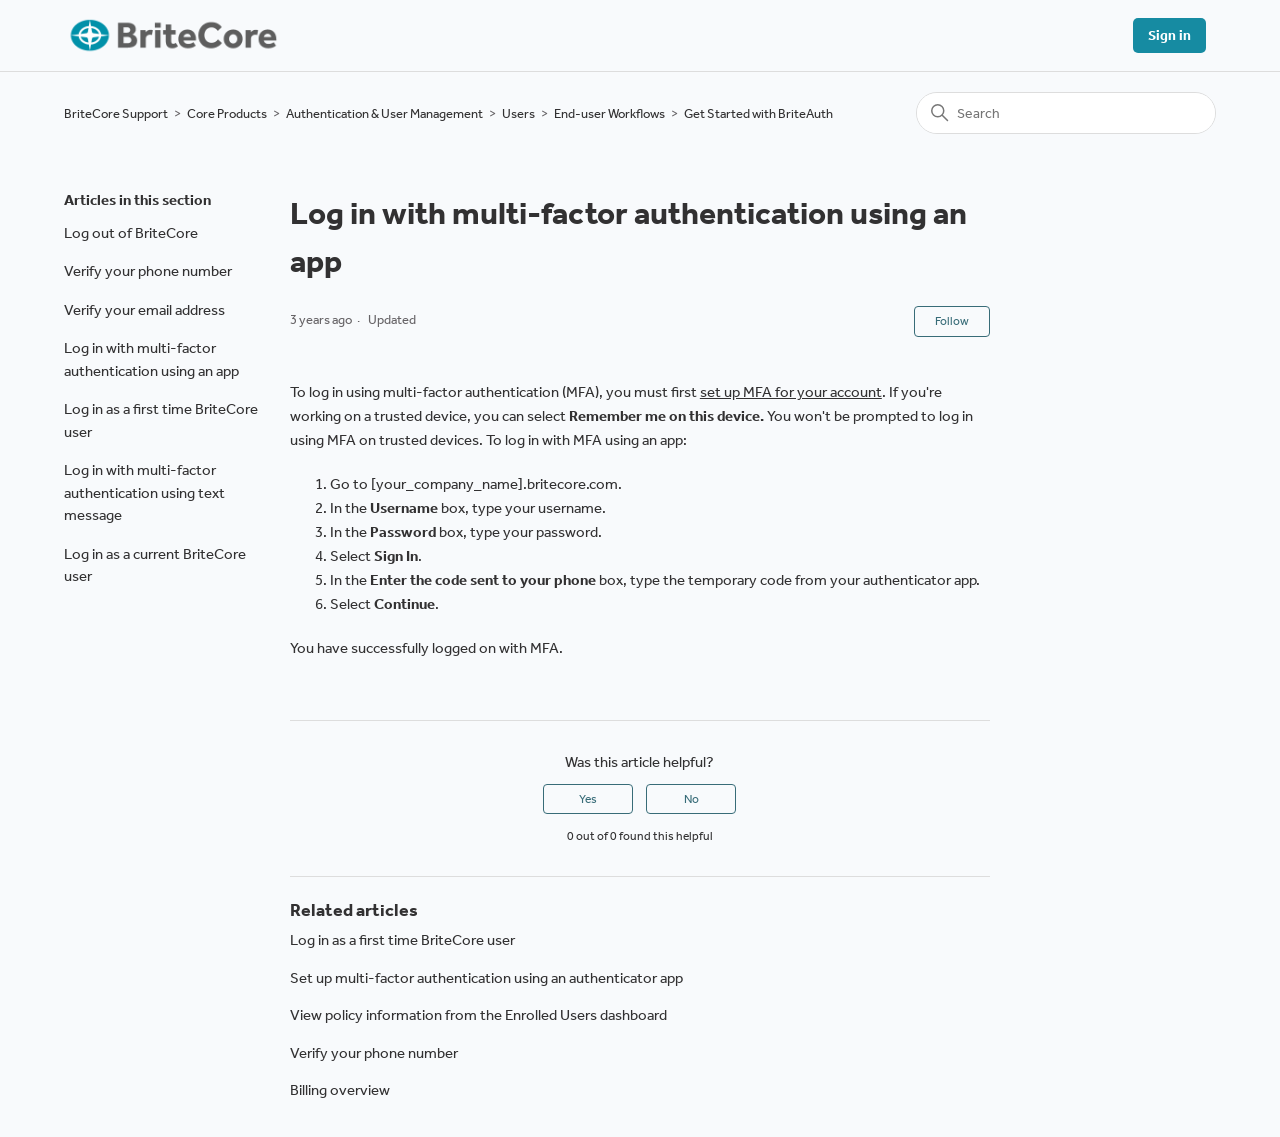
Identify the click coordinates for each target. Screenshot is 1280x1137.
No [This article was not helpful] (691, 799)
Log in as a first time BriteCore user (161, 420)
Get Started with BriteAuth (758, 113)
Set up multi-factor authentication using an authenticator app (486, 978)
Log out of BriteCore (131, 233)
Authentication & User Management (384, 113)
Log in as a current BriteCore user (155, 565)
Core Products (227, 113)
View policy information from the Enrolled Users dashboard (478, 1015)
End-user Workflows (609, 113)
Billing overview (340, 1090)
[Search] (1066, 113)
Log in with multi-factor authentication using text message (144, 492)
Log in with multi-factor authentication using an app (151, 359)
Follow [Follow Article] (952, 321)
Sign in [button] (1169, 35)
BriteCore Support (116, 113)
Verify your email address (144, 310)
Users (518, 113)
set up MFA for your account (791, 392)
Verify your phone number (148, 271)
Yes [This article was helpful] (588, 799)
